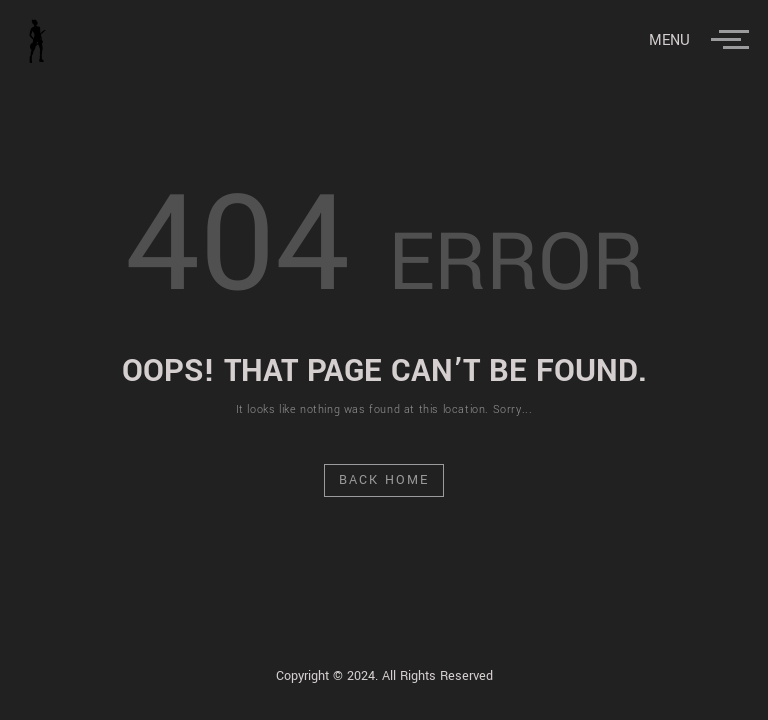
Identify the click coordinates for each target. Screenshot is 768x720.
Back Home (384, 480)
